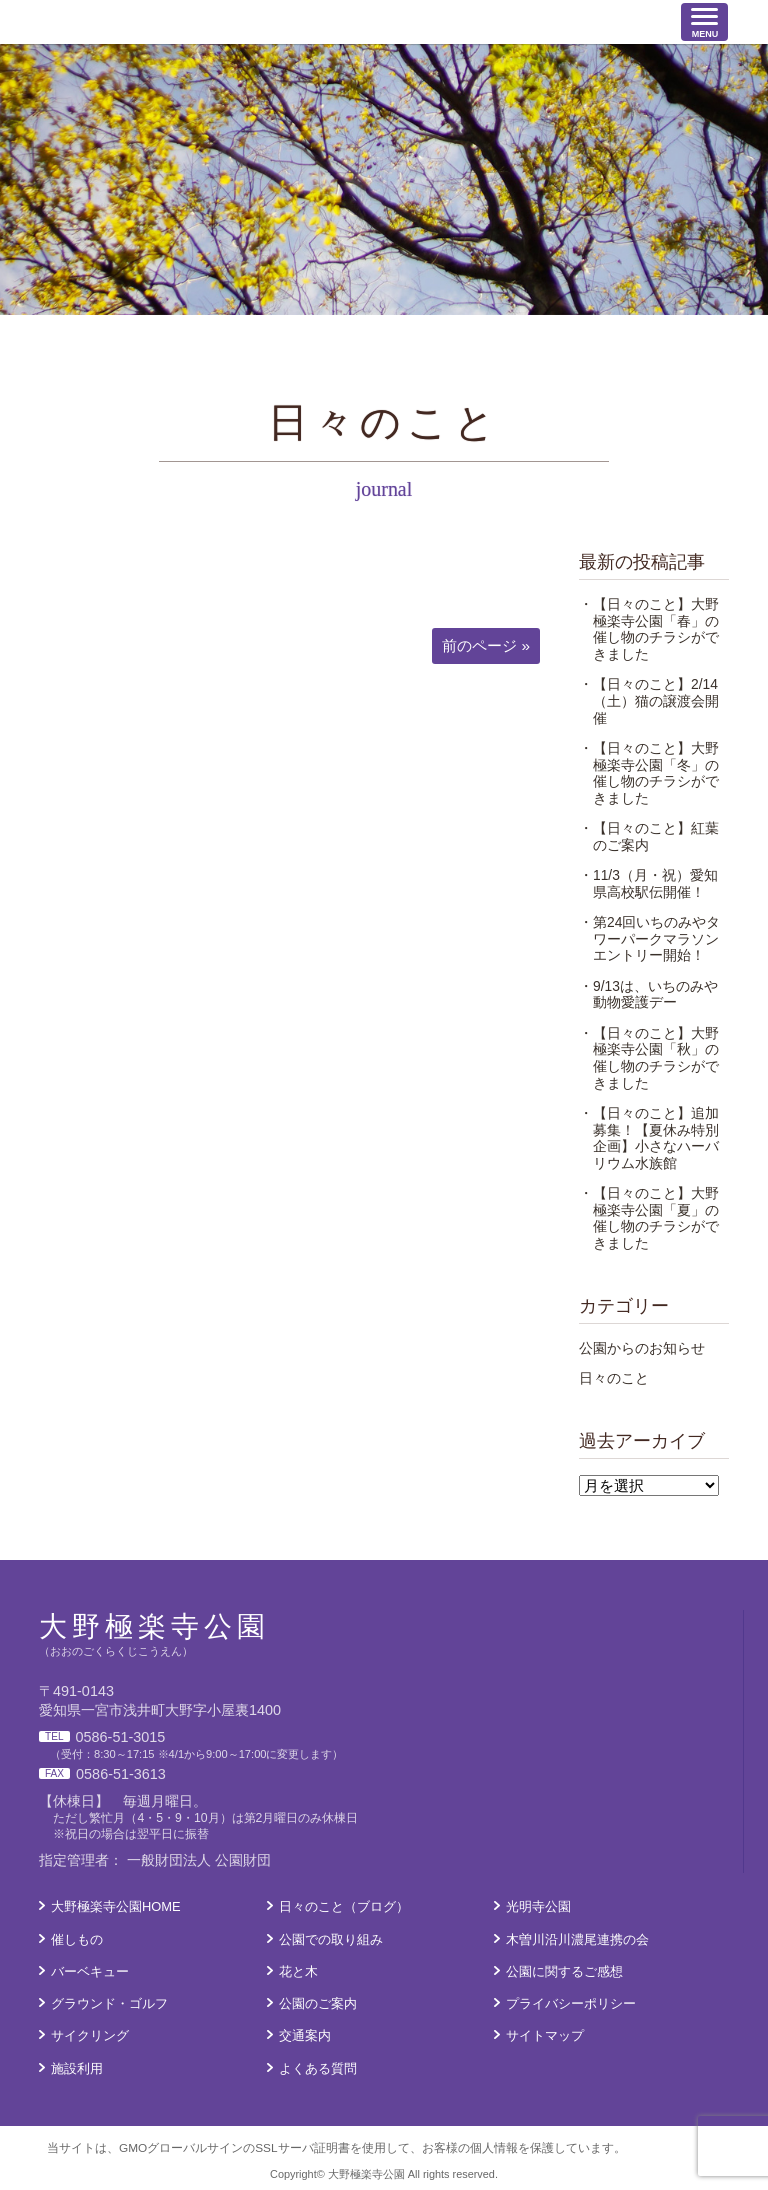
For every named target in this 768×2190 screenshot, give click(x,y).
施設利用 (77, 2068)
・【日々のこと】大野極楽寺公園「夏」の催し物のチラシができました (649, 1218)
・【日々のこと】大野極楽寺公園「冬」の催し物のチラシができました (649, 773)
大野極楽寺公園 (150, 21)
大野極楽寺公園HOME (116, 1906)
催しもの (77, 1939)
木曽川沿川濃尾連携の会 (577, 1939)
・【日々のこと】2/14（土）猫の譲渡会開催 (649, 700)
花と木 (298, 1971)
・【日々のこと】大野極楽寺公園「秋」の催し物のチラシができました (649, 1058)
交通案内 (305, 2035)
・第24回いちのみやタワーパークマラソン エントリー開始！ (656, 938)
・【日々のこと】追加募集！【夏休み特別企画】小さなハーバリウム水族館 (649, 1138)
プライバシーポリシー (571, 2003)
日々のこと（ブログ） (344, 1906)
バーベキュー (90, 1971)
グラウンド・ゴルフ (109, 2003)
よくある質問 (318, 2068)
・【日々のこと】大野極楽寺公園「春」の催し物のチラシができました (649, 629)
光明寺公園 (538, 1906)
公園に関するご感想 (564, 1971)
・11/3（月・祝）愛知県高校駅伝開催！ (648, 883)
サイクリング (90, 2035)
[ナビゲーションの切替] (704, 22)
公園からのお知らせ (642, 1348)
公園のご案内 (318, 2003)
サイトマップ (545, 2035)
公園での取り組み (331, 1939)
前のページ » (486, 645)
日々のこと (614, 1378)
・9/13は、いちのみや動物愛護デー (648, 994)
